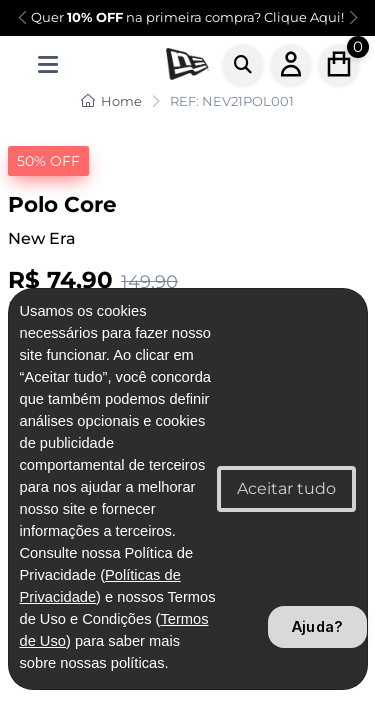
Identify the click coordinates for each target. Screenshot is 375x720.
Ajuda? (317, 626)
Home (111, 101)
